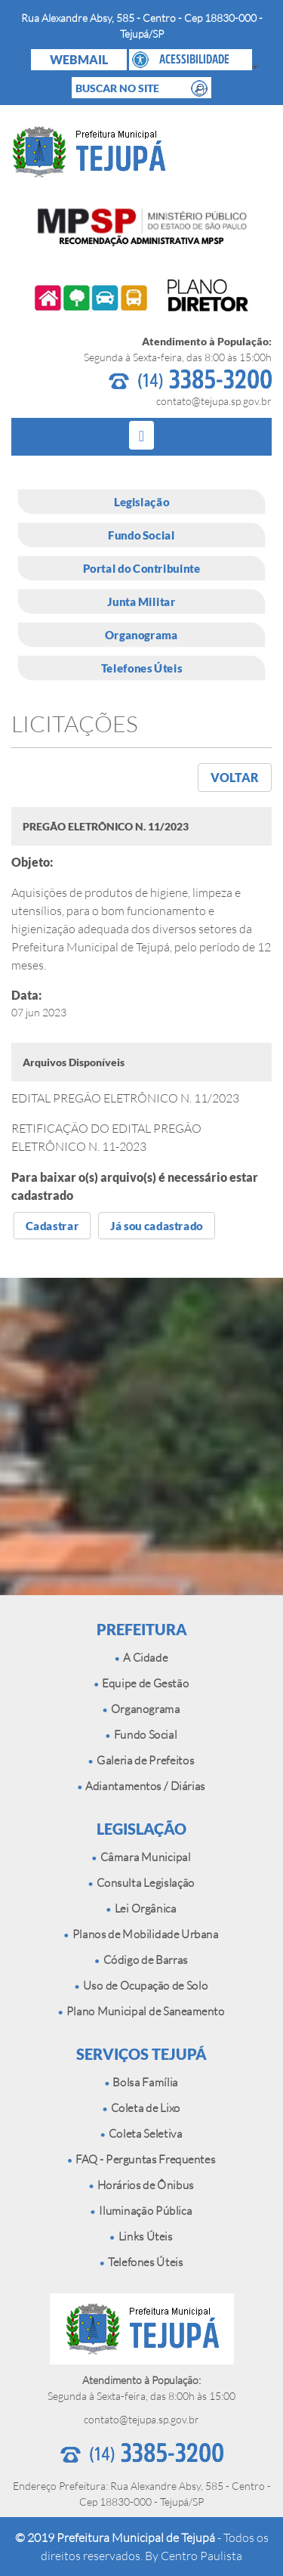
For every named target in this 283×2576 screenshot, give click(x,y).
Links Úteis (141, 2236)
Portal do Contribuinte (142, 568)
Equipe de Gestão (141, 1683)
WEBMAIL (79, 59)
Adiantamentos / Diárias (141, 1786)
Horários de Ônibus (141, 2185)
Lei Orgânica (141, 1908)
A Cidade (141, 1657)
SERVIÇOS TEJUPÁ (141, 2054)
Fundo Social (141, 535)
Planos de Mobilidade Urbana (141, 1934)
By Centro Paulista (193, 2555)
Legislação (141, 502)
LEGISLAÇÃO (141, 1829)
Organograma (141, 635)
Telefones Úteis (141, 668)
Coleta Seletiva (141, 2133)
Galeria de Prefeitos (142, 1760)
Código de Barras (141, 1960)
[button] (190, 59)
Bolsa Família (141, 2082)
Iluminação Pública (141, 2210)
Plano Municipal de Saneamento (141, 2011)
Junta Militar (141, 601)
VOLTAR (235, 777)
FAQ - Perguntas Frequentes (142, 2159)
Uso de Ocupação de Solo (141, 1985)
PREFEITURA (142, 1629)
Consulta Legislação (141, 1883)
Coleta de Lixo (141, 2108)
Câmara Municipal (141, 1857)
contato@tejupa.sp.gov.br (214, 400)
